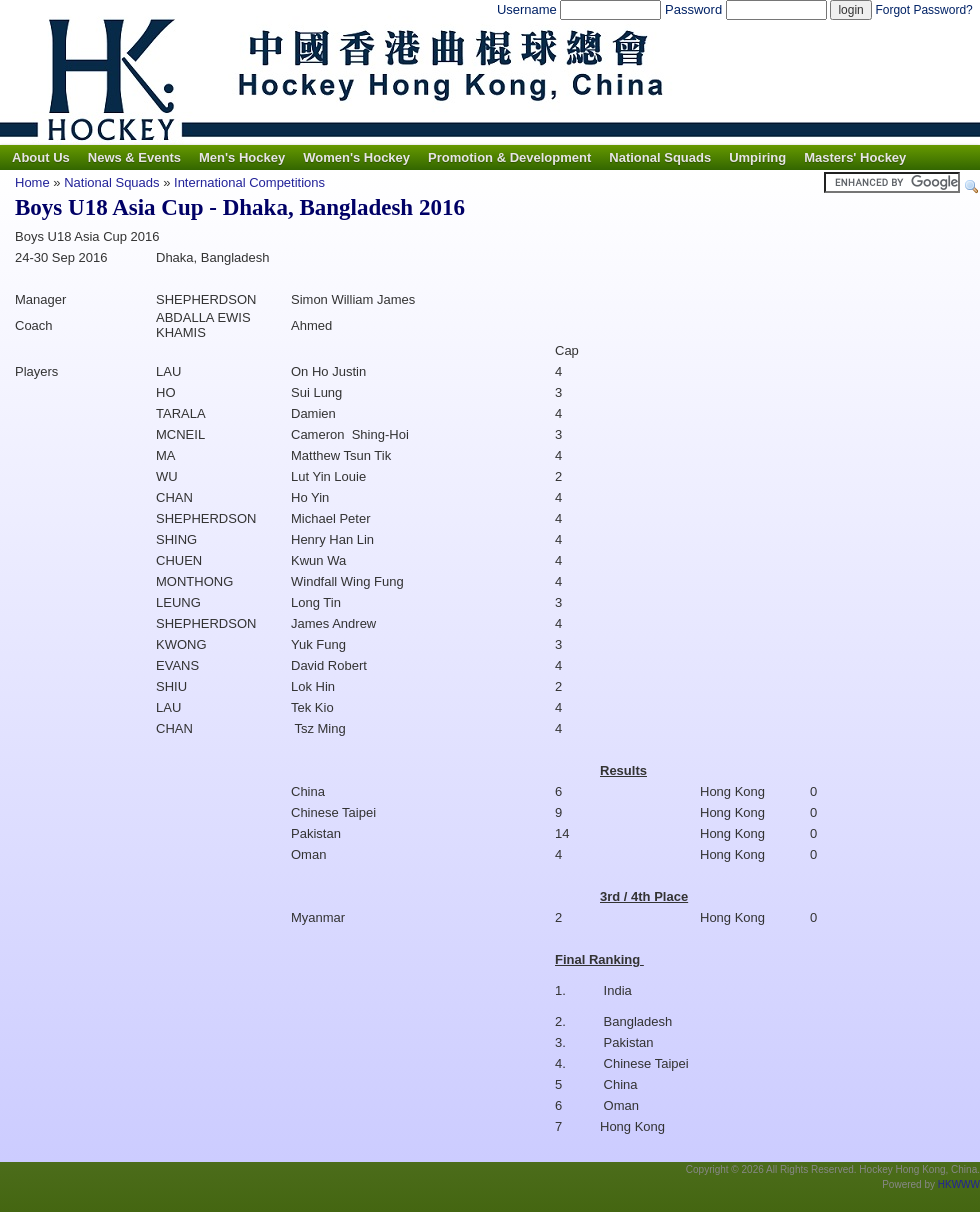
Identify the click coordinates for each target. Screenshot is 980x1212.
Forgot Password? (923, 10)
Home (32, 182)
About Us (41, 157)
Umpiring (757, 157)
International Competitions (249, 182)
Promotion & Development (509, 157)
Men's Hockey (242, 157)
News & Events (134, 157)
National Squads (660, 157)
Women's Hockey (356, 157)
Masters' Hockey (855, 157)
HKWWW (959, 1184)
